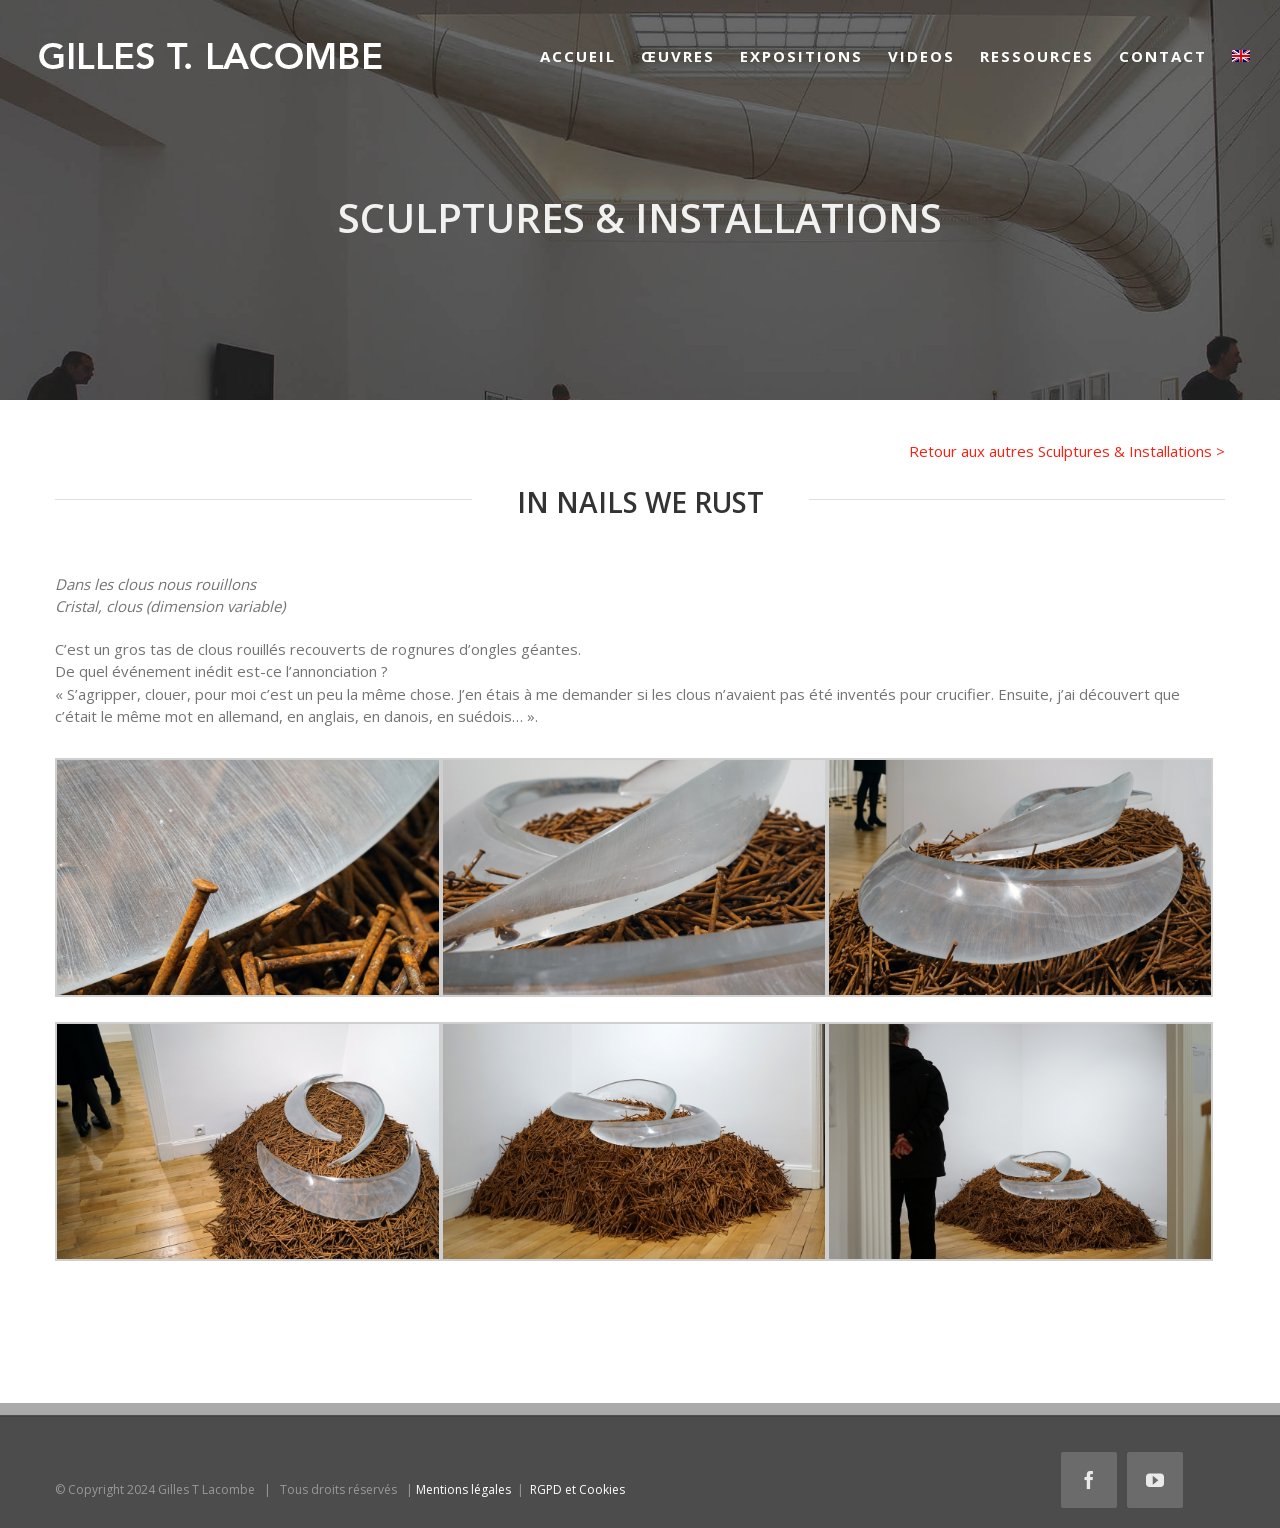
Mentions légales (463, 1489)
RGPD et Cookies (577, 1489)
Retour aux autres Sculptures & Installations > (1067, 451)
